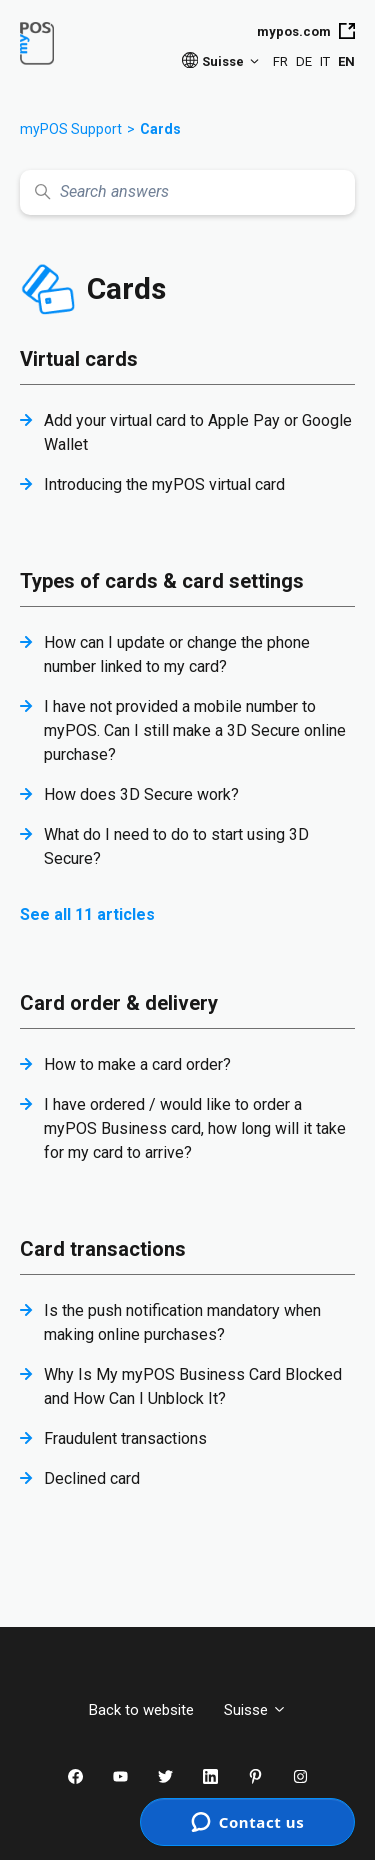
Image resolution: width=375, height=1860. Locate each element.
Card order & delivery (119, 1003)
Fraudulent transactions (125, 1438)
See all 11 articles (87, 914)
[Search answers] (187, 192)
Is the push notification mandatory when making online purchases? (182, 1322)
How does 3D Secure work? (141, 794)
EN (346, 61)
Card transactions (103, 1249)
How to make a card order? (137, 1064)
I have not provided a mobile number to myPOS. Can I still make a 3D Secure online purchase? (195, 730)
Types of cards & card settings (162, 581)
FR (280, 61)
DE (304, 61)
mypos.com (306, 31)
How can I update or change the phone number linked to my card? (177, 654)
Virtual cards (79, 359)
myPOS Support (71, 129)
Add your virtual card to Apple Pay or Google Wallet (198, 432)
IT (325, 61)
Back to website (141, 1710)
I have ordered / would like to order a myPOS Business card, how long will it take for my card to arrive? (195, 1128)
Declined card (92, 1478)
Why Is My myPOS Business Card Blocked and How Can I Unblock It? (193, 1386)
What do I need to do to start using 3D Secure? (176, 846)
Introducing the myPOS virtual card (164, 484)
